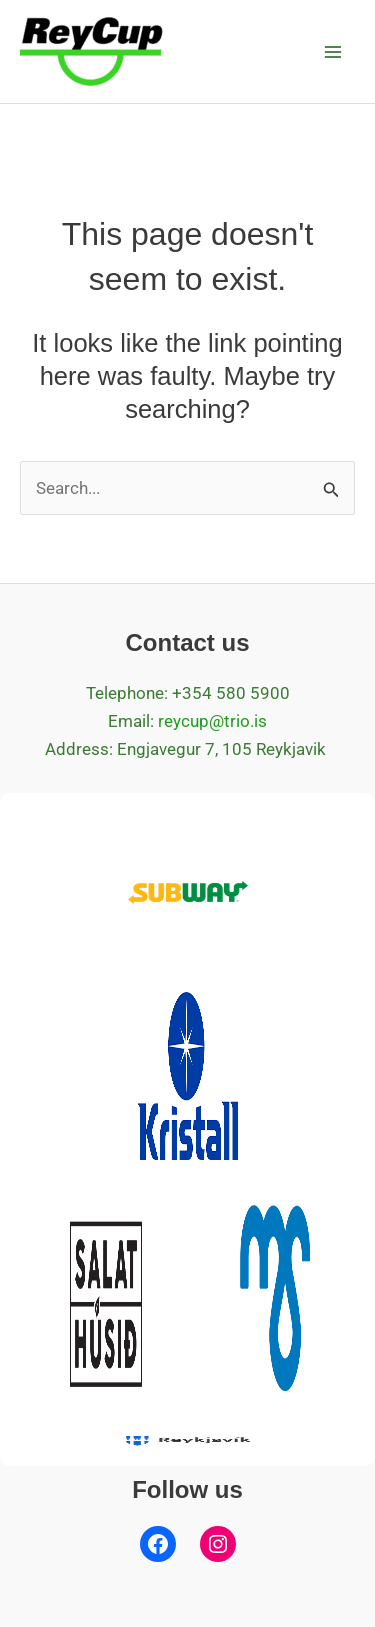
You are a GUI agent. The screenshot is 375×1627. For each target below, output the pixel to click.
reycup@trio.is (212, 721)
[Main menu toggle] (333, 52)
